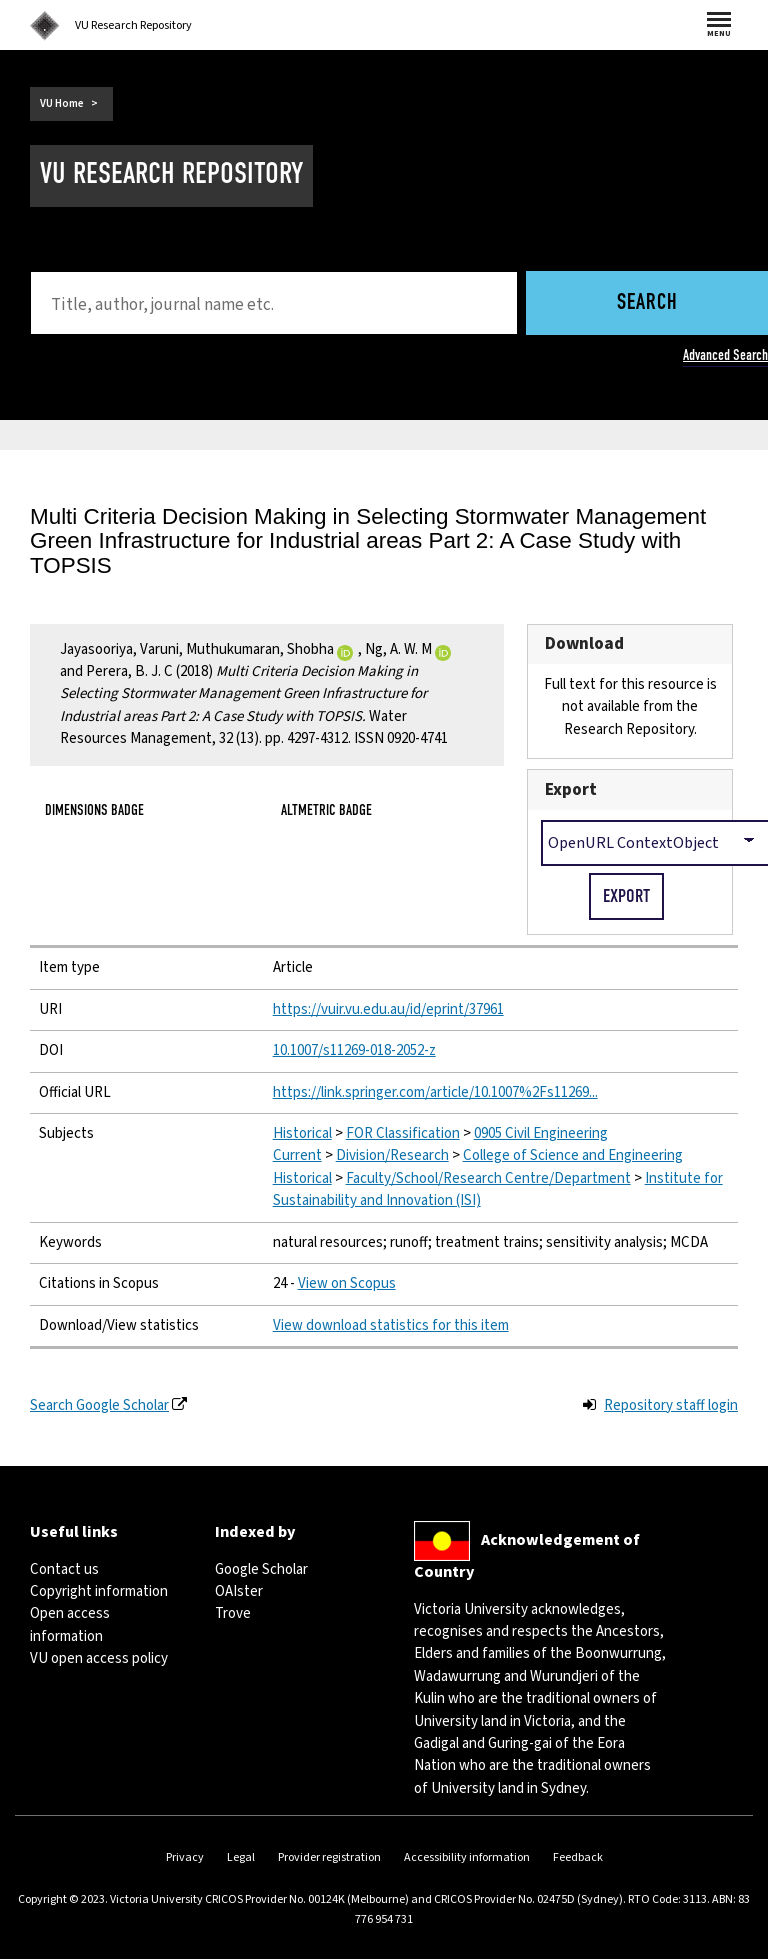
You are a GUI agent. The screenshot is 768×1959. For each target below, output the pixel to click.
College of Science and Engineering (573, 1155)
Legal (241, 1857)
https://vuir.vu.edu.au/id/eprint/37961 (388, 1009)
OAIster (239, 1591)
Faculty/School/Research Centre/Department (488, 1178)
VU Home (62, 103)
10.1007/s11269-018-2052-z (354, 1050)
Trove (233, 1613)
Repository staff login (671, 1405)
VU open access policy (99, 1658)
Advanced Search (725, 355)
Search (647, 303)
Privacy (185, 1857)
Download (584, 643)
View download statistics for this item (391, 1325)
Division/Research (392, 1155)
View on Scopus (347, 1283)
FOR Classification (403, 1133)
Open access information (70, 1624)
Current (297, 1155)
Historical (302, 1133)
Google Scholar (261, 1569)
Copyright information (99, 1591)
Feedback (578, 1857)
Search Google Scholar (99, 1405)
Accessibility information (467, 1857)
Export (571, 789)
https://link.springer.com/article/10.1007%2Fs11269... (435, 1092)
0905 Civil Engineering (541, 1133)
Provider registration (329, 1857)
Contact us (64, 1569)
